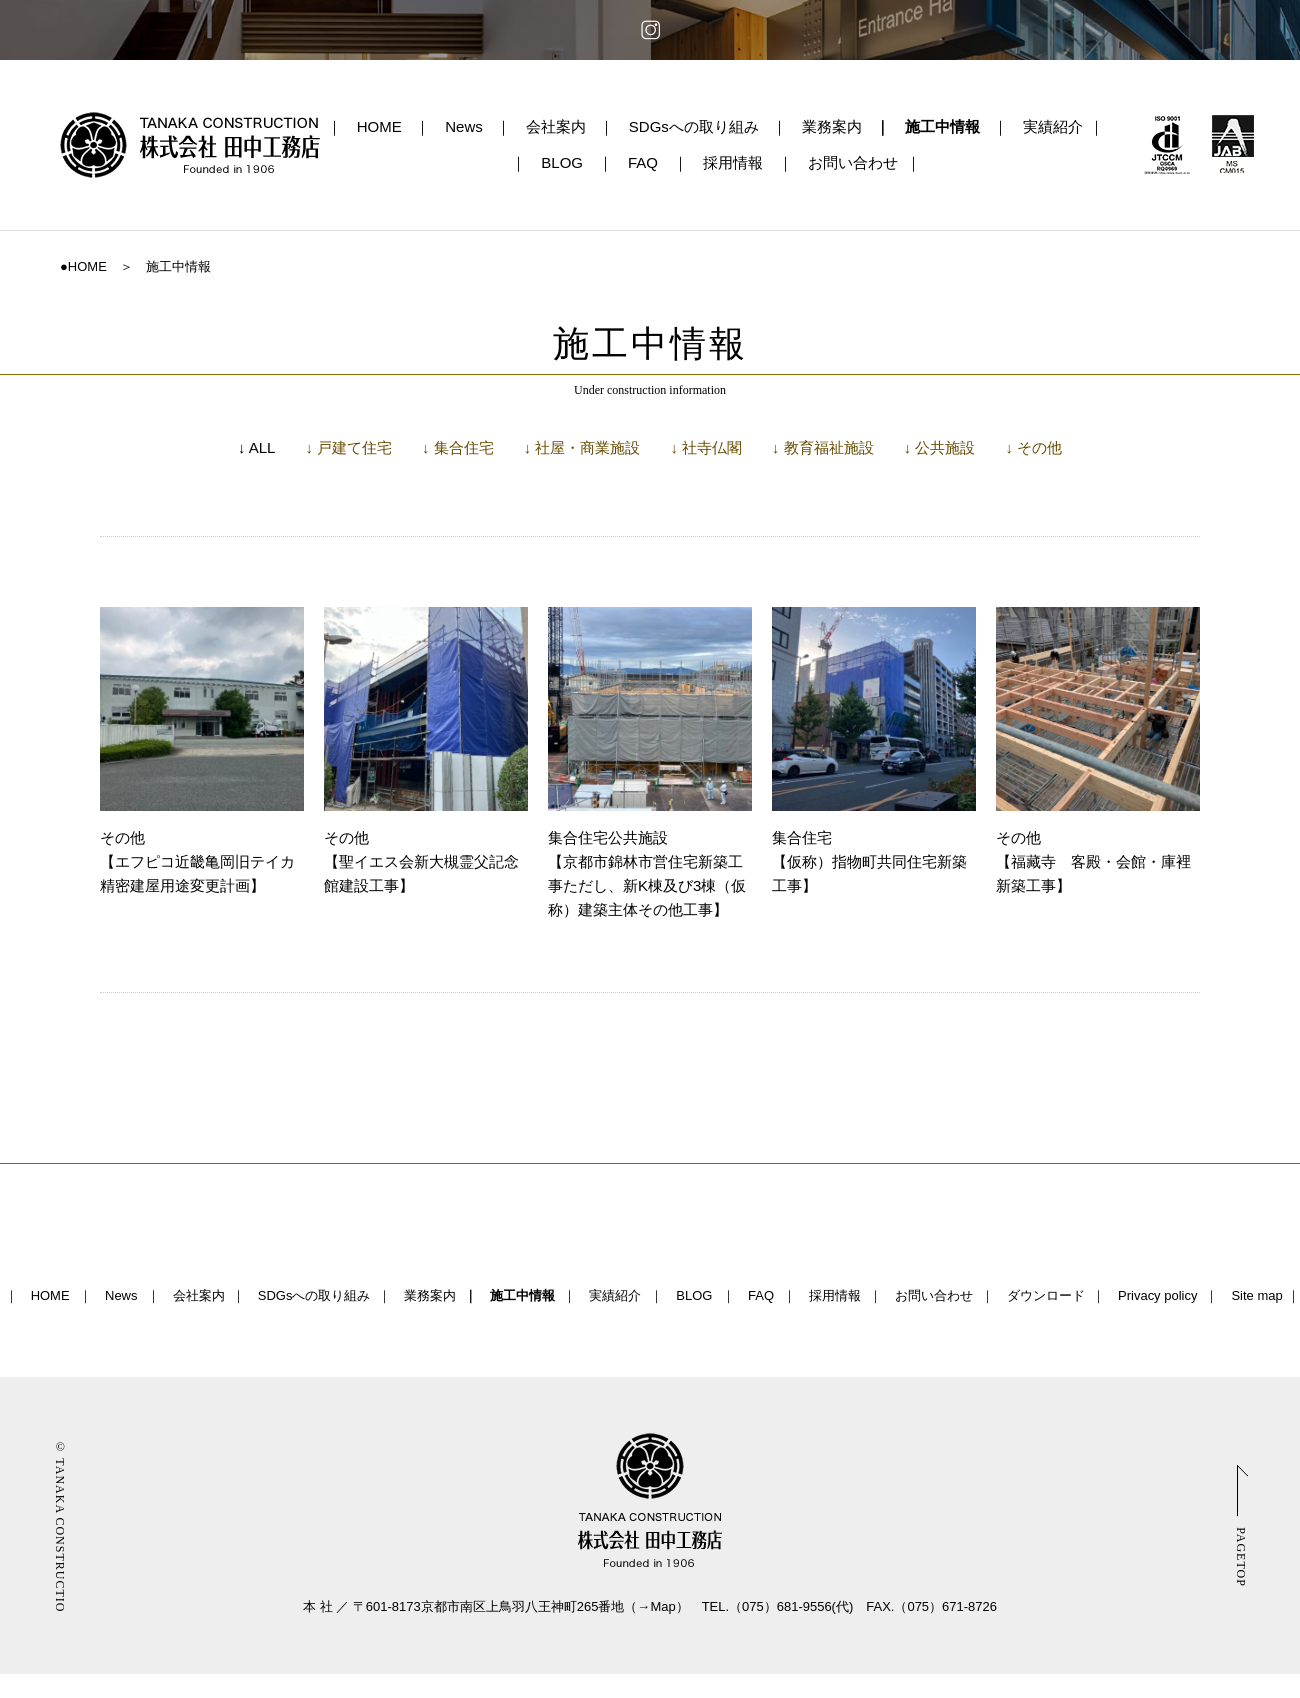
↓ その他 (1033, 447)
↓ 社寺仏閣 (706, 447)
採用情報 (733, 162)
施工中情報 (942, 126)
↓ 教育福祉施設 (823, 447)
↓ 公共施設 (940, 447)
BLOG (562, 162)
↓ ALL (257, 447)
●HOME (83, 266)
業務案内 (832, 126)
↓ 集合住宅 (458, 447)
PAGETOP (1241, 1557)
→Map (656, 1606)
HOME (379, 126)
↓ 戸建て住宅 (348, 447)
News (464, 126)
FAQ (643, 162)
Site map (1256, 1295)
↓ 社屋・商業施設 (582, 447)
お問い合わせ (853, 162)
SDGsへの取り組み (694, 126)
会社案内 (556, 126)
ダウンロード (1046, 1295)
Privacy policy (1157, 1295)
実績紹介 (1053, 126)
